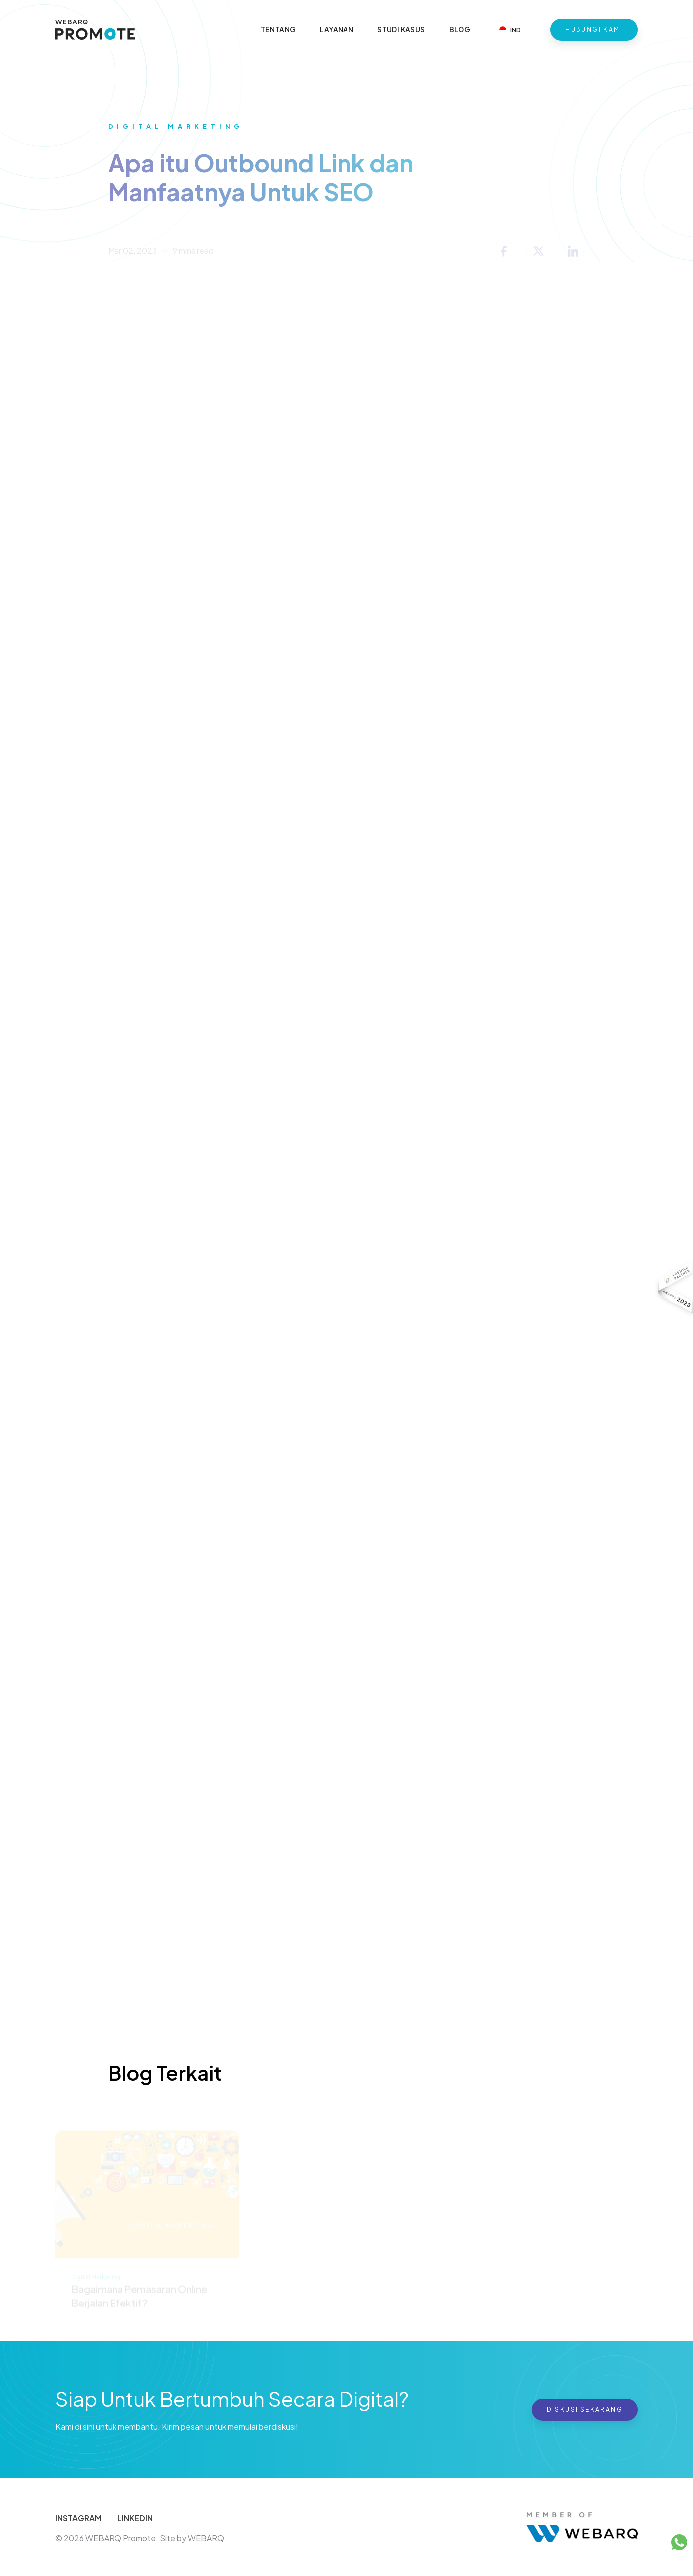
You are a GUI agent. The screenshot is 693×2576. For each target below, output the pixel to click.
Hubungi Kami (594, 29)
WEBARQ (206, 2538)
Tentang (278, 29)
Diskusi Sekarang (585, 2409)
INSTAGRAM (78, 2518)
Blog (460, 29)
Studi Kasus (401, 29)
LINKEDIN (135, 2518)
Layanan (336, 29)
